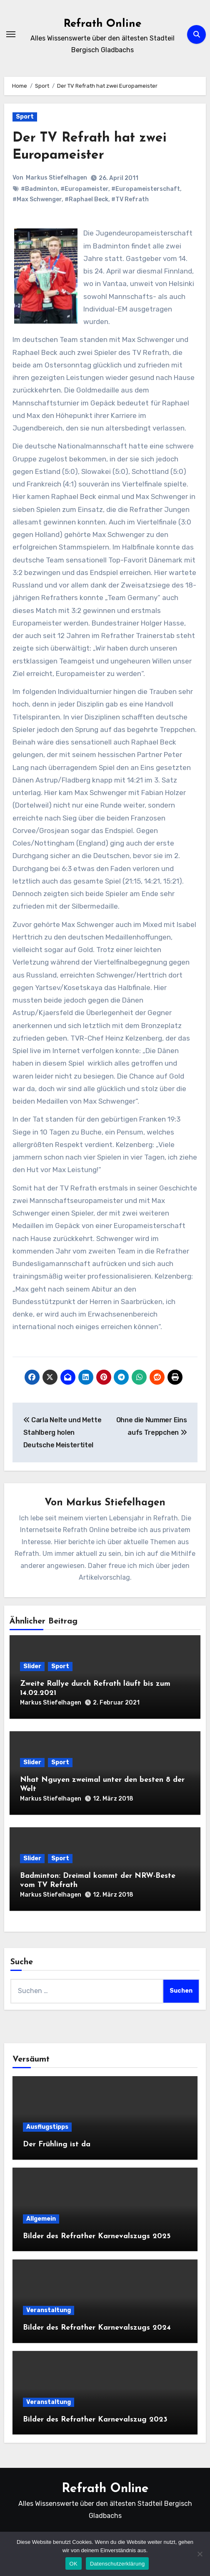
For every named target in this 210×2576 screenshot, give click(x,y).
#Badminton (39, 189)
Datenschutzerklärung (117, 2564)
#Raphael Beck (86, 199)
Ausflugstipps (47, 2126)
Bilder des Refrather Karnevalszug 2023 (95, 2420)
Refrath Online (102, 24)
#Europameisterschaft (145, 189)
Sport (25, 116)
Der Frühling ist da (56, 2144)
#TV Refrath (130, 199)
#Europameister (84, 189)
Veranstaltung (48, 2310)
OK (74, 2564)
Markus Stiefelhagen (56, 177)
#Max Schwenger (37, 199)
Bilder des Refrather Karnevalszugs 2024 (97, 2328)
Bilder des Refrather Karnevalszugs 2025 (96, 2236)
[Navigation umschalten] (11, 34)
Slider (32, 1666)
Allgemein (41, 2218)
